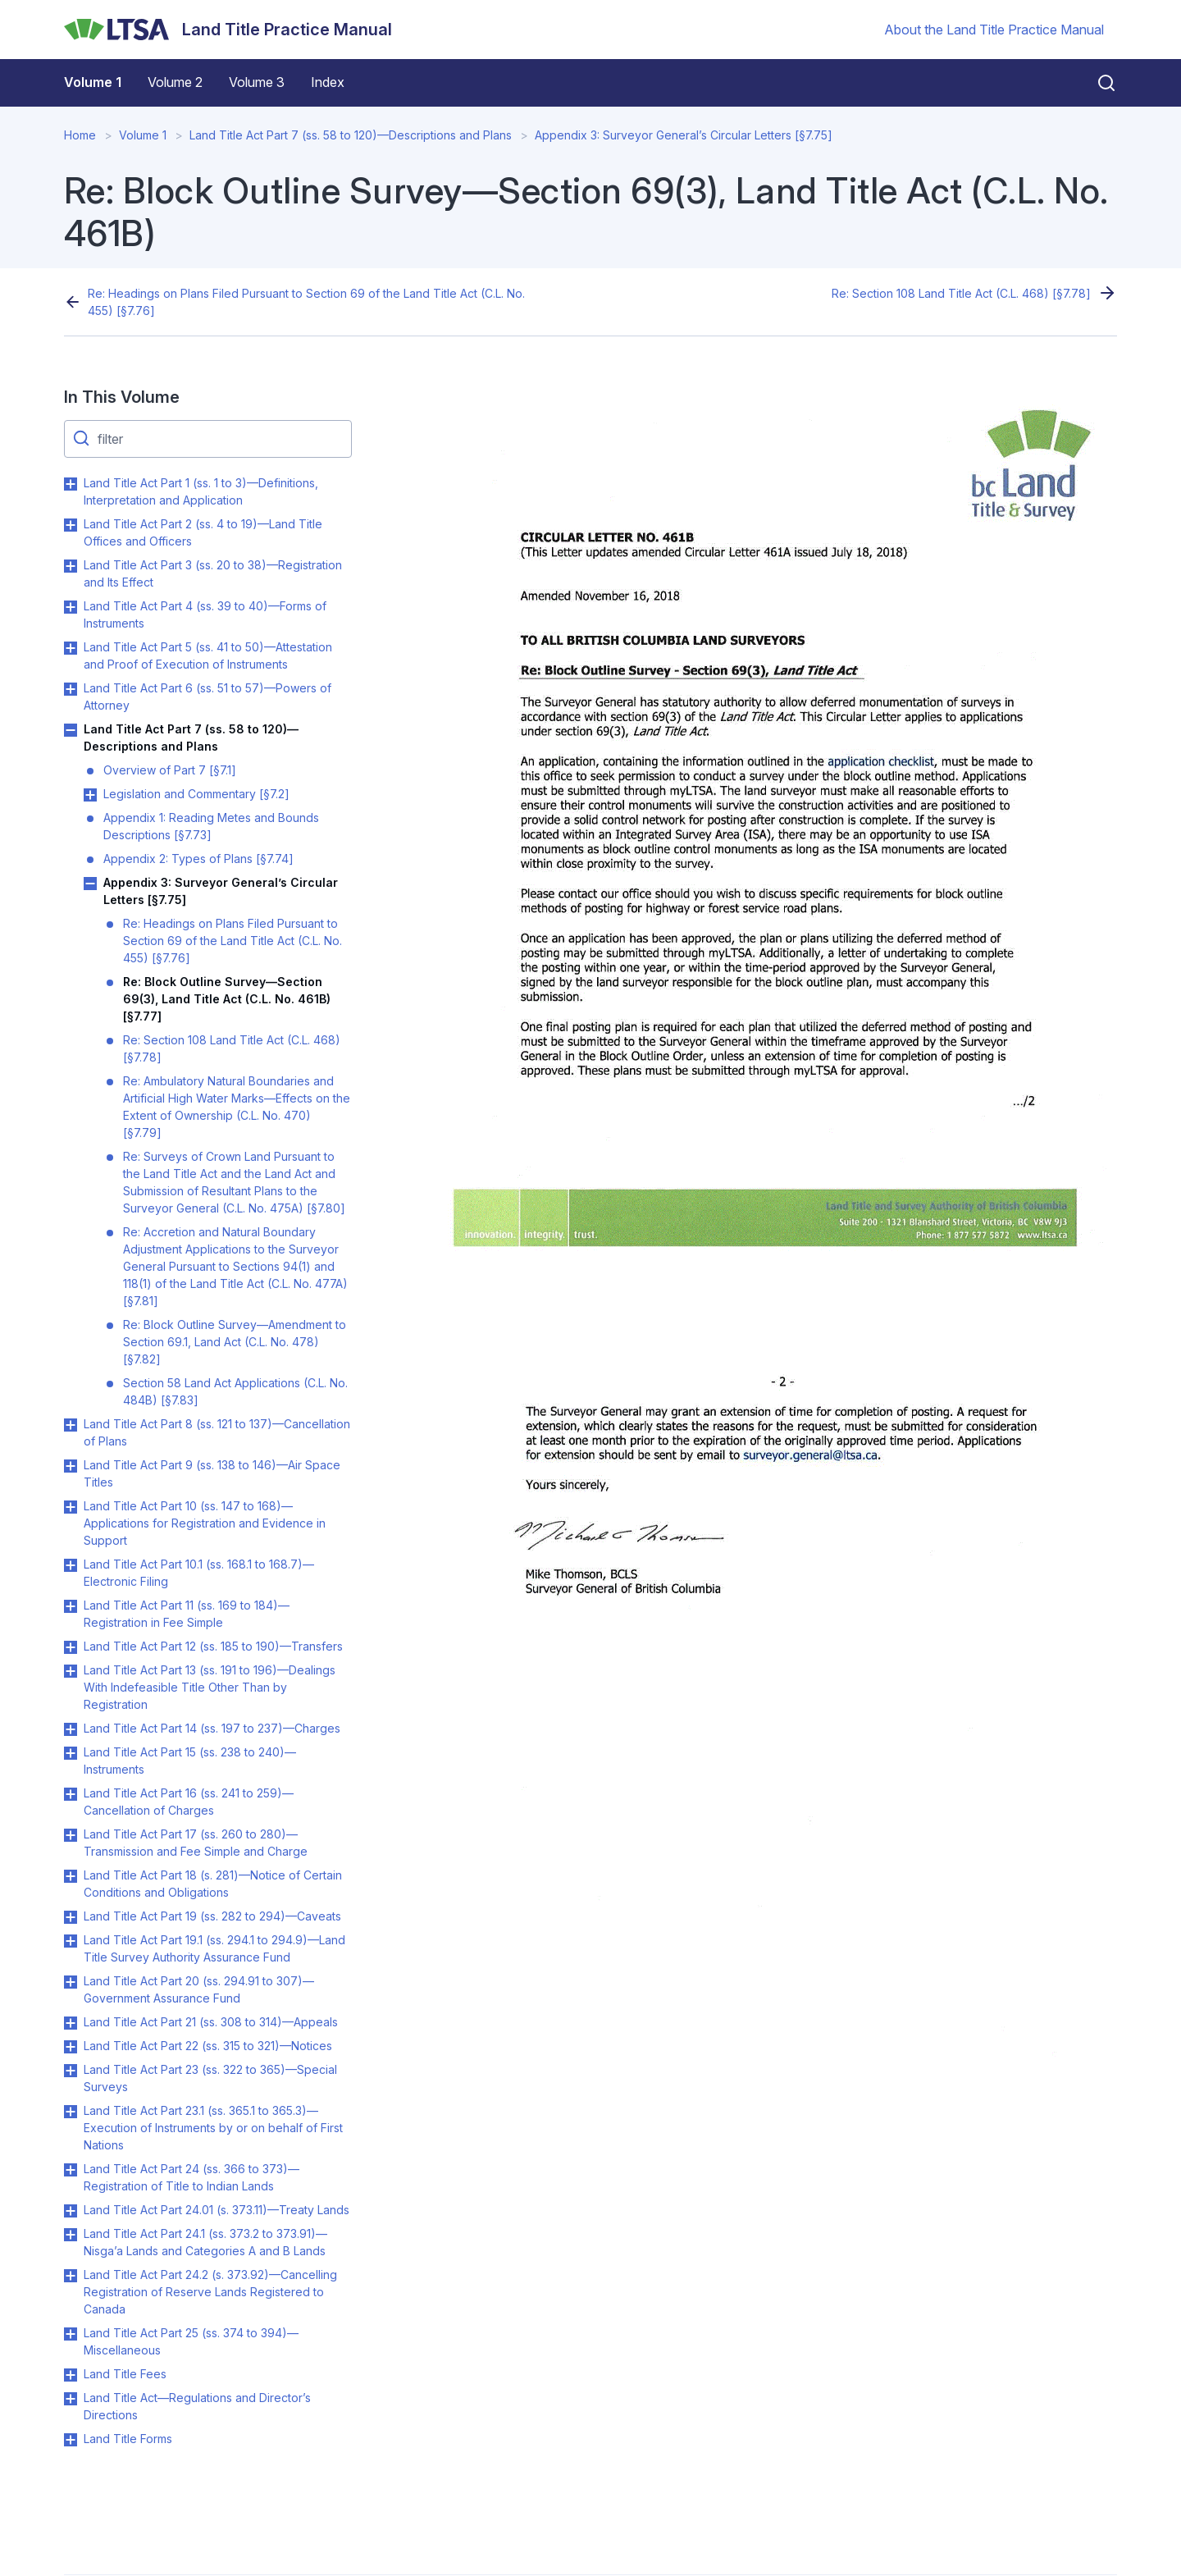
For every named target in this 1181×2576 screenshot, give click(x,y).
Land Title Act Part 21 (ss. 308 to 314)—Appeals (211, 2022)
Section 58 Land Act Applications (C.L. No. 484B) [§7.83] (235, 1391)
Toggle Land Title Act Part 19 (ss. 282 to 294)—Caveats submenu (70, 1917)
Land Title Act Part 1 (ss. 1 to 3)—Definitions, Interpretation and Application (201, 491)
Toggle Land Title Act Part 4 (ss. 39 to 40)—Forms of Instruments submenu (70, 607)
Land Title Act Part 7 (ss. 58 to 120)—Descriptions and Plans (350, 135)
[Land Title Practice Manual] (228, 29)
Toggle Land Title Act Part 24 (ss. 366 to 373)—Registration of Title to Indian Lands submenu (70, 2169)
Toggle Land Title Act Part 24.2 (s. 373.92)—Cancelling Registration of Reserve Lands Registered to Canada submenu (70, 2275)
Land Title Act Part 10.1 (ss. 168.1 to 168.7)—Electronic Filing (199, 1572)
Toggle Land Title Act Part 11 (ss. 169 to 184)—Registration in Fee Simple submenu (70, 1606)
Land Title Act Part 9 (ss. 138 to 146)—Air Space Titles (212, 1473)
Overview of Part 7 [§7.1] (169, 770)
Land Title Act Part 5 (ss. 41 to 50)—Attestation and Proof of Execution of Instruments (208, 655)
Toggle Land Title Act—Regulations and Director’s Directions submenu (70, 2398)
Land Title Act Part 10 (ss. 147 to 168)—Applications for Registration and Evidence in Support (205, 1523)
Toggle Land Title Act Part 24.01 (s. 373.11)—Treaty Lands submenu (70, 2210)
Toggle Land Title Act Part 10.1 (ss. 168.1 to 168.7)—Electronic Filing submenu (70, 1565)
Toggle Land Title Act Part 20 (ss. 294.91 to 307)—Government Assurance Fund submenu (70, 1982)
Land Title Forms (128, 2439)
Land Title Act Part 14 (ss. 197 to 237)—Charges (212, 1728)
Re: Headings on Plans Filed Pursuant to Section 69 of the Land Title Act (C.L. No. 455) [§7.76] (306, 301)
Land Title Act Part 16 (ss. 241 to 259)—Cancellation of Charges (189, 1801)
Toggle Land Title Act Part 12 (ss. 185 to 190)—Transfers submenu (70, 1647)
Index (327, 82)
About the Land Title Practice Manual (994, 29)
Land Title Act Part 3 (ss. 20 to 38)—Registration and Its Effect (213, 573)
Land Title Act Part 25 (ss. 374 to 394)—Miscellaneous (191, 2341)
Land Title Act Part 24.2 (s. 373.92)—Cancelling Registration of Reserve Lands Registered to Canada (210, 2292)
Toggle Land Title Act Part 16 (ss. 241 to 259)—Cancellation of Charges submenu (70, 1794)
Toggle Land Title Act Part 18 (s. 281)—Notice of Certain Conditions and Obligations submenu (70, 1876)
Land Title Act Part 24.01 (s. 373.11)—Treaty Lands (216, 2210)
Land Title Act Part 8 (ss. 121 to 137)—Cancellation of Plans (217, 1432)
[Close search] (1096, 83)
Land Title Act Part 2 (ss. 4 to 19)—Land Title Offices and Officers (203, 532)
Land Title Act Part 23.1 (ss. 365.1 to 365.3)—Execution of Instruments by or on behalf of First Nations (213, 2127)
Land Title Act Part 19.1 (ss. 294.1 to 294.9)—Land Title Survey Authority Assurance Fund (214, 1948)
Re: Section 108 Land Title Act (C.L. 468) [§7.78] (961, 293)
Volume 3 (257, 82)
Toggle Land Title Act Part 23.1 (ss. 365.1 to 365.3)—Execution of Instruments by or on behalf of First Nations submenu (70, 2111)
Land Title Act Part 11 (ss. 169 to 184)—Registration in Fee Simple (187, 1613)
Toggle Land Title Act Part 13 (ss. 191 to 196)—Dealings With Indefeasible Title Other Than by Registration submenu (70, 1671)
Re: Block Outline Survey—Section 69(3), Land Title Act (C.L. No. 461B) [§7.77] (227, 999)
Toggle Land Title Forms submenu (70, 2439)
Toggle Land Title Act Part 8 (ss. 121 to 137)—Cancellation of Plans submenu (70, 1425)
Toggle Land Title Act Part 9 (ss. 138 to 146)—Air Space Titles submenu (70, 1466)
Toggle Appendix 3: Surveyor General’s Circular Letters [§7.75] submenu (90, 883)
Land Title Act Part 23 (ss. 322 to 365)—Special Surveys (210, 2078)
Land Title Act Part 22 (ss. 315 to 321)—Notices (208, 2046)
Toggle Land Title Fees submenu (70, 2375)
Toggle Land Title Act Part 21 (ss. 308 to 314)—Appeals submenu (70, 2023)
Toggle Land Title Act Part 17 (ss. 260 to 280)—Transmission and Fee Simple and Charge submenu (70, 1835)
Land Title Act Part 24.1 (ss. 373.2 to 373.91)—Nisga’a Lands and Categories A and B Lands (205, 2242)
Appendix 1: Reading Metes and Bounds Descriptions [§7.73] (211, 826)
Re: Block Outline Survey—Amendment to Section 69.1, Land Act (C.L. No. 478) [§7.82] (234, 1342)
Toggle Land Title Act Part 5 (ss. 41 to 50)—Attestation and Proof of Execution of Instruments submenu (70, 648)
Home (80, 135)
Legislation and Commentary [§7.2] (196, 794)
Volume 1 (92, 82)
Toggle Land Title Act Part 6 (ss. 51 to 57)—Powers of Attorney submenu (70, 689)
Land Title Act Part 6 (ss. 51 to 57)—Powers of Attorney (207, 696)
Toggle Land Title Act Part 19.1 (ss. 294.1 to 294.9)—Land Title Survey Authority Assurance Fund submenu (70, 1941)
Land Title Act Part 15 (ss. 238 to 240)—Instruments (190, 1760)
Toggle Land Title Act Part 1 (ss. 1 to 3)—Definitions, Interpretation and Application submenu (70, 484)
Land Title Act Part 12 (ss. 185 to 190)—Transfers (213, 1646)
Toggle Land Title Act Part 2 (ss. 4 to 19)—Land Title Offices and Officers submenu (70, 525)
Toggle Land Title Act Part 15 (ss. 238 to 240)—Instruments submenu (70, 1753)
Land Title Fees (125, 2374)
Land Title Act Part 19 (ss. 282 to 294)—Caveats (212, 1916)
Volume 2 (175, 82)
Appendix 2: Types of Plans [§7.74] (198, 859)
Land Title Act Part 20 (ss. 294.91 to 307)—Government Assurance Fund (199, 1989)
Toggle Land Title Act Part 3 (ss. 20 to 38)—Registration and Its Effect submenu (70, 566)
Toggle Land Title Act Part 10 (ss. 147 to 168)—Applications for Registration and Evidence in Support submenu (70, 1507)
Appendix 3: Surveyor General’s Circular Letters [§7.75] (683, 135)
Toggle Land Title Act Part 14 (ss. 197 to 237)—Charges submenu (70, 1729)
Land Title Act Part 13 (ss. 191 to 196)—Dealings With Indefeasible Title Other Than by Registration (209, 1687)
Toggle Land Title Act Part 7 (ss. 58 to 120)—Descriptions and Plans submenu (70, 730)
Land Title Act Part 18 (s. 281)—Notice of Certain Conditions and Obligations (213, 1883)
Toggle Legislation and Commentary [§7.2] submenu (90, 795)
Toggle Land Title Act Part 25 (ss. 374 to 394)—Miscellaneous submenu (70, 2334)
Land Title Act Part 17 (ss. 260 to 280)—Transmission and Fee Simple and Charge (196, 1842)
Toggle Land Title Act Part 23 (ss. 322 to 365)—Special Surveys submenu (70, 2070)
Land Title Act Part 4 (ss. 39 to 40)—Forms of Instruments (205, 614)
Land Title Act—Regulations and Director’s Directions (197, 2406)
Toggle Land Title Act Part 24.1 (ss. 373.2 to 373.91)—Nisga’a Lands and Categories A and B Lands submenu (70, 2234)
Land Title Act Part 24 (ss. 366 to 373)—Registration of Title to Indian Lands (191, 2177)
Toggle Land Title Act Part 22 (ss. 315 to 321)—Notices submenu (70, 2046)
